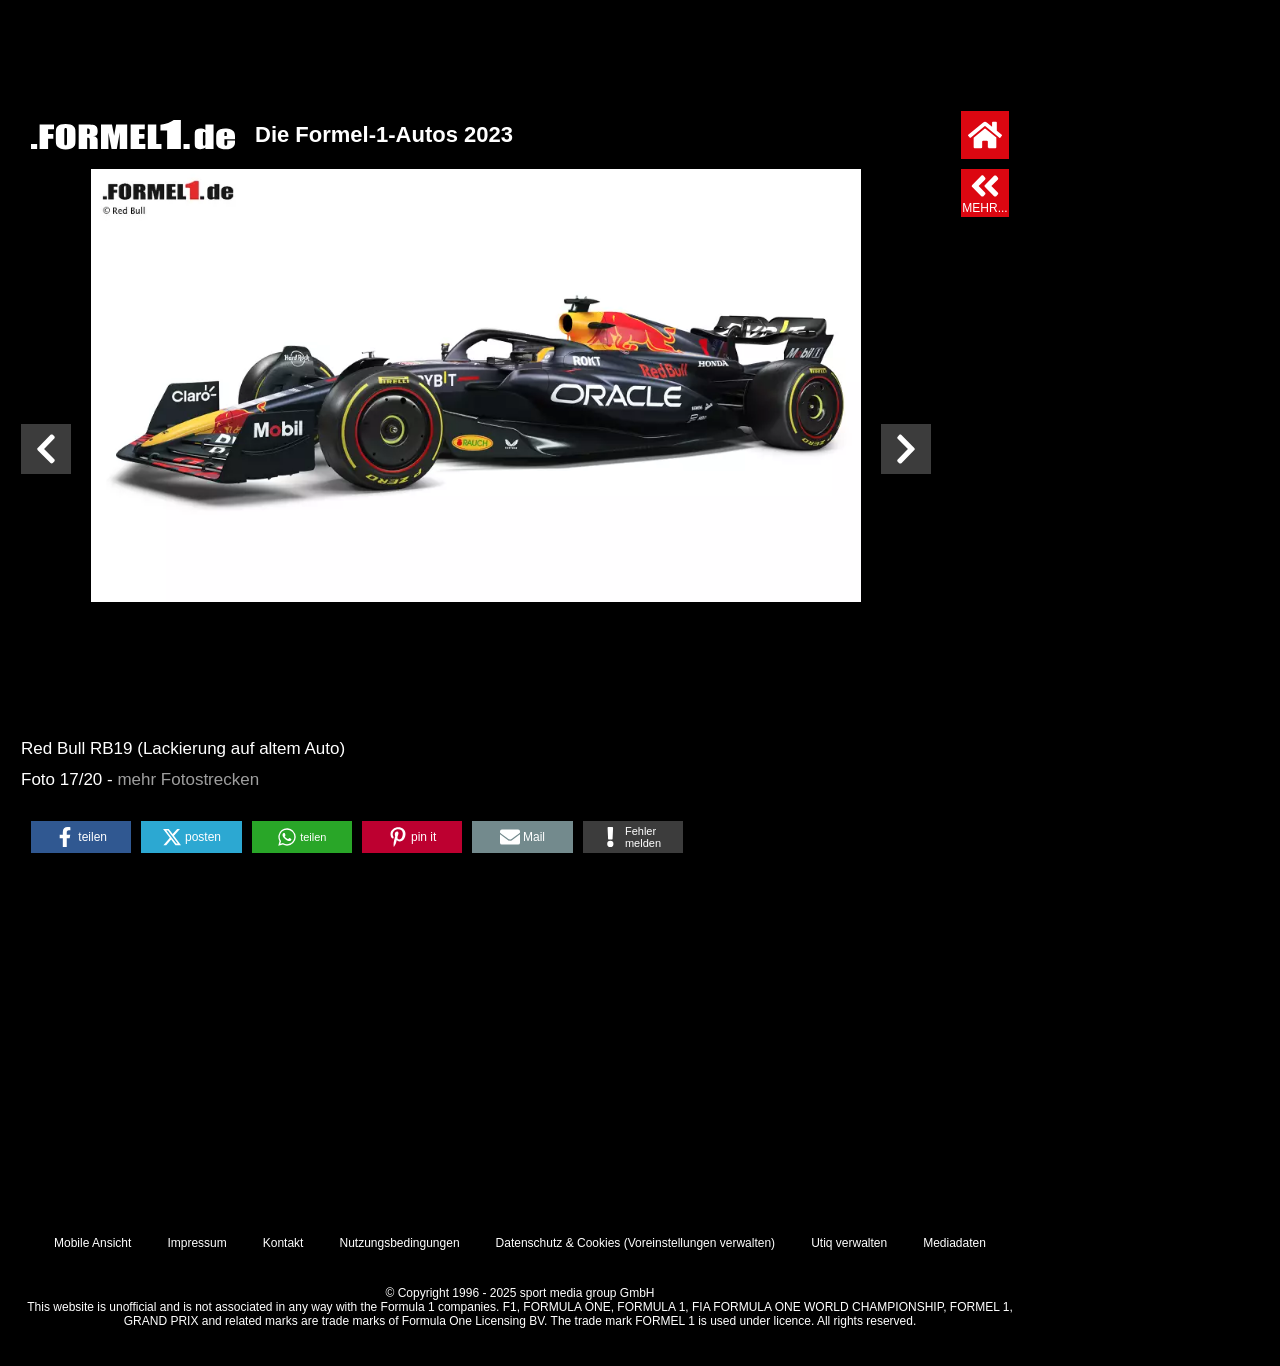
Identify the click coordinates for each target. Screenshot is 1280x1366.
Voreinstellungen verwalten (699, 1243)
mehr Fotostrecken (188, 779)
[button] (81, 837)
